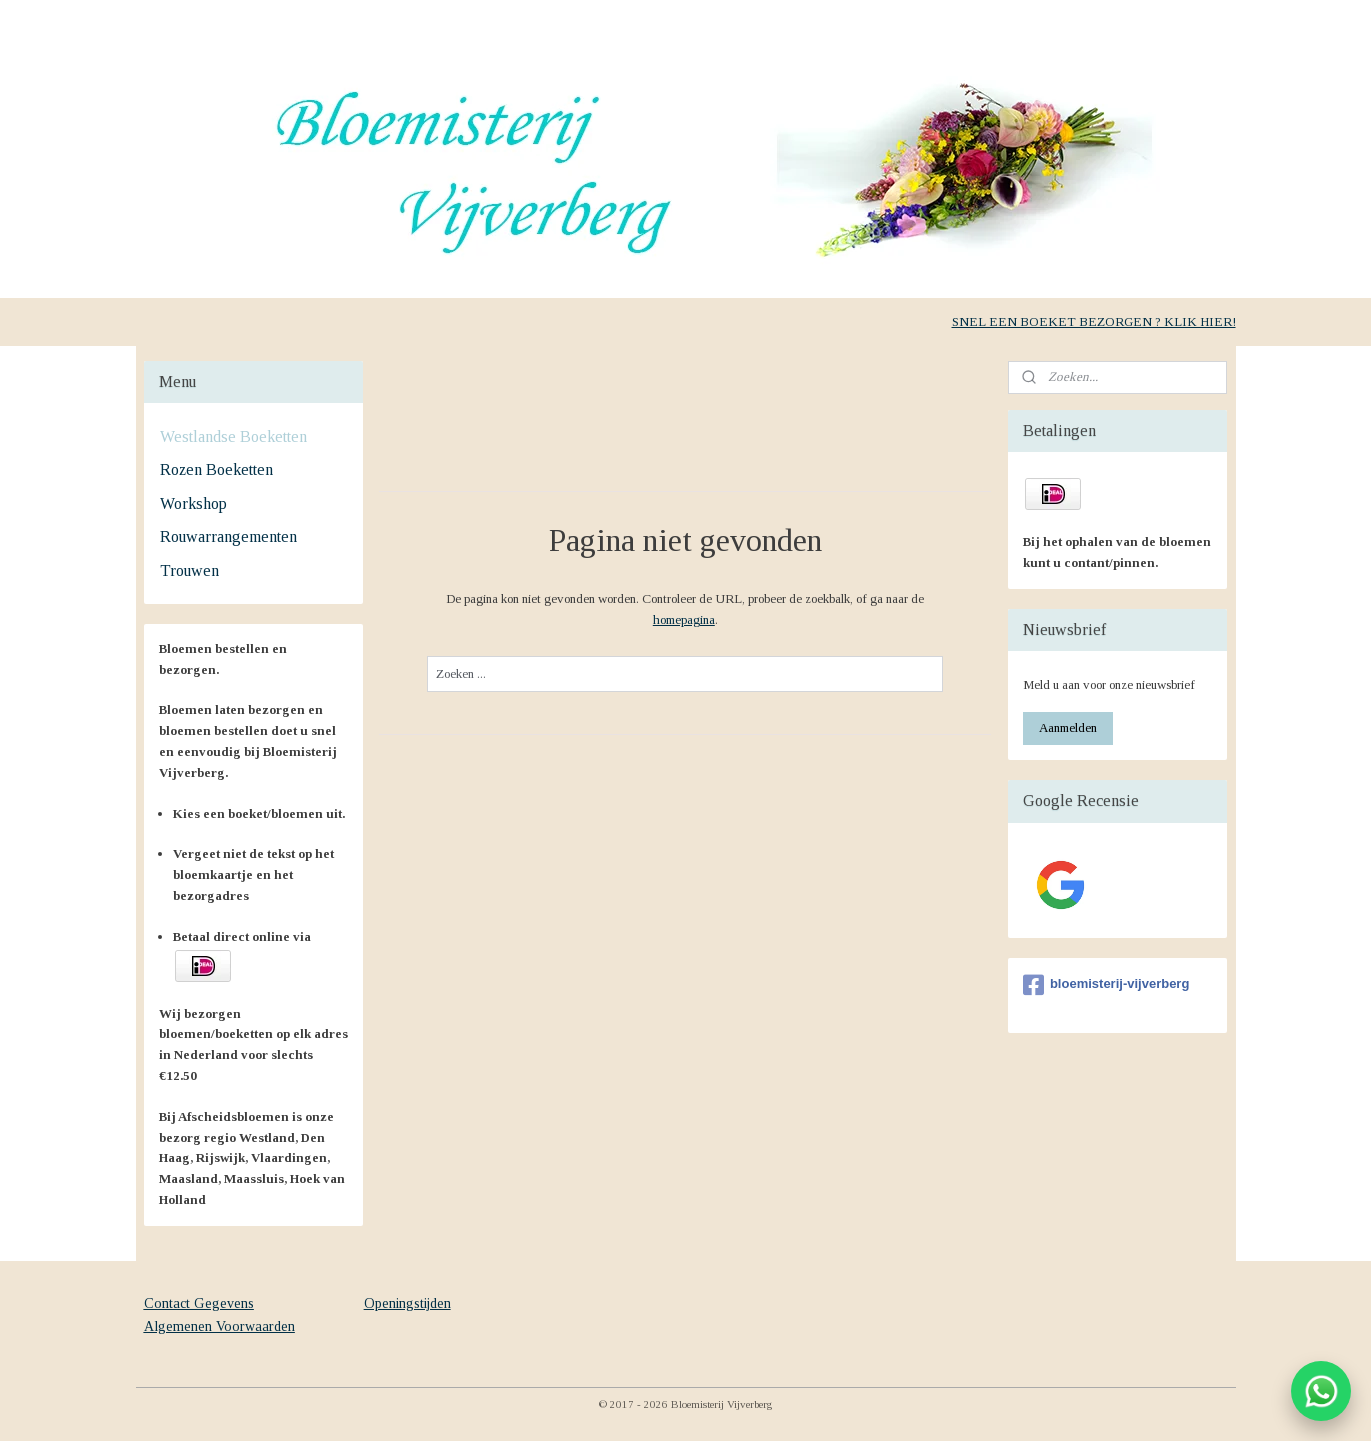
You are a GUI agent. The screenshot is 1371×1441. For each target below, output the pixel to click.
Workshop (193, 503)
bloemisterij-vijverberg (1106, 985)
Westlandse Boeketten (233, 436)
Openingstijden (407, 1303)
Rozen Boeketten (216, 469)
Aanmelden (1068, 727)
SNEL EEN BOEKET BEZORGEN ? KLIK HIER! (1094, 321)
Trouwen (189, 570)
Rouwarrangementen (228, 536)
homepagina (684, 619)
